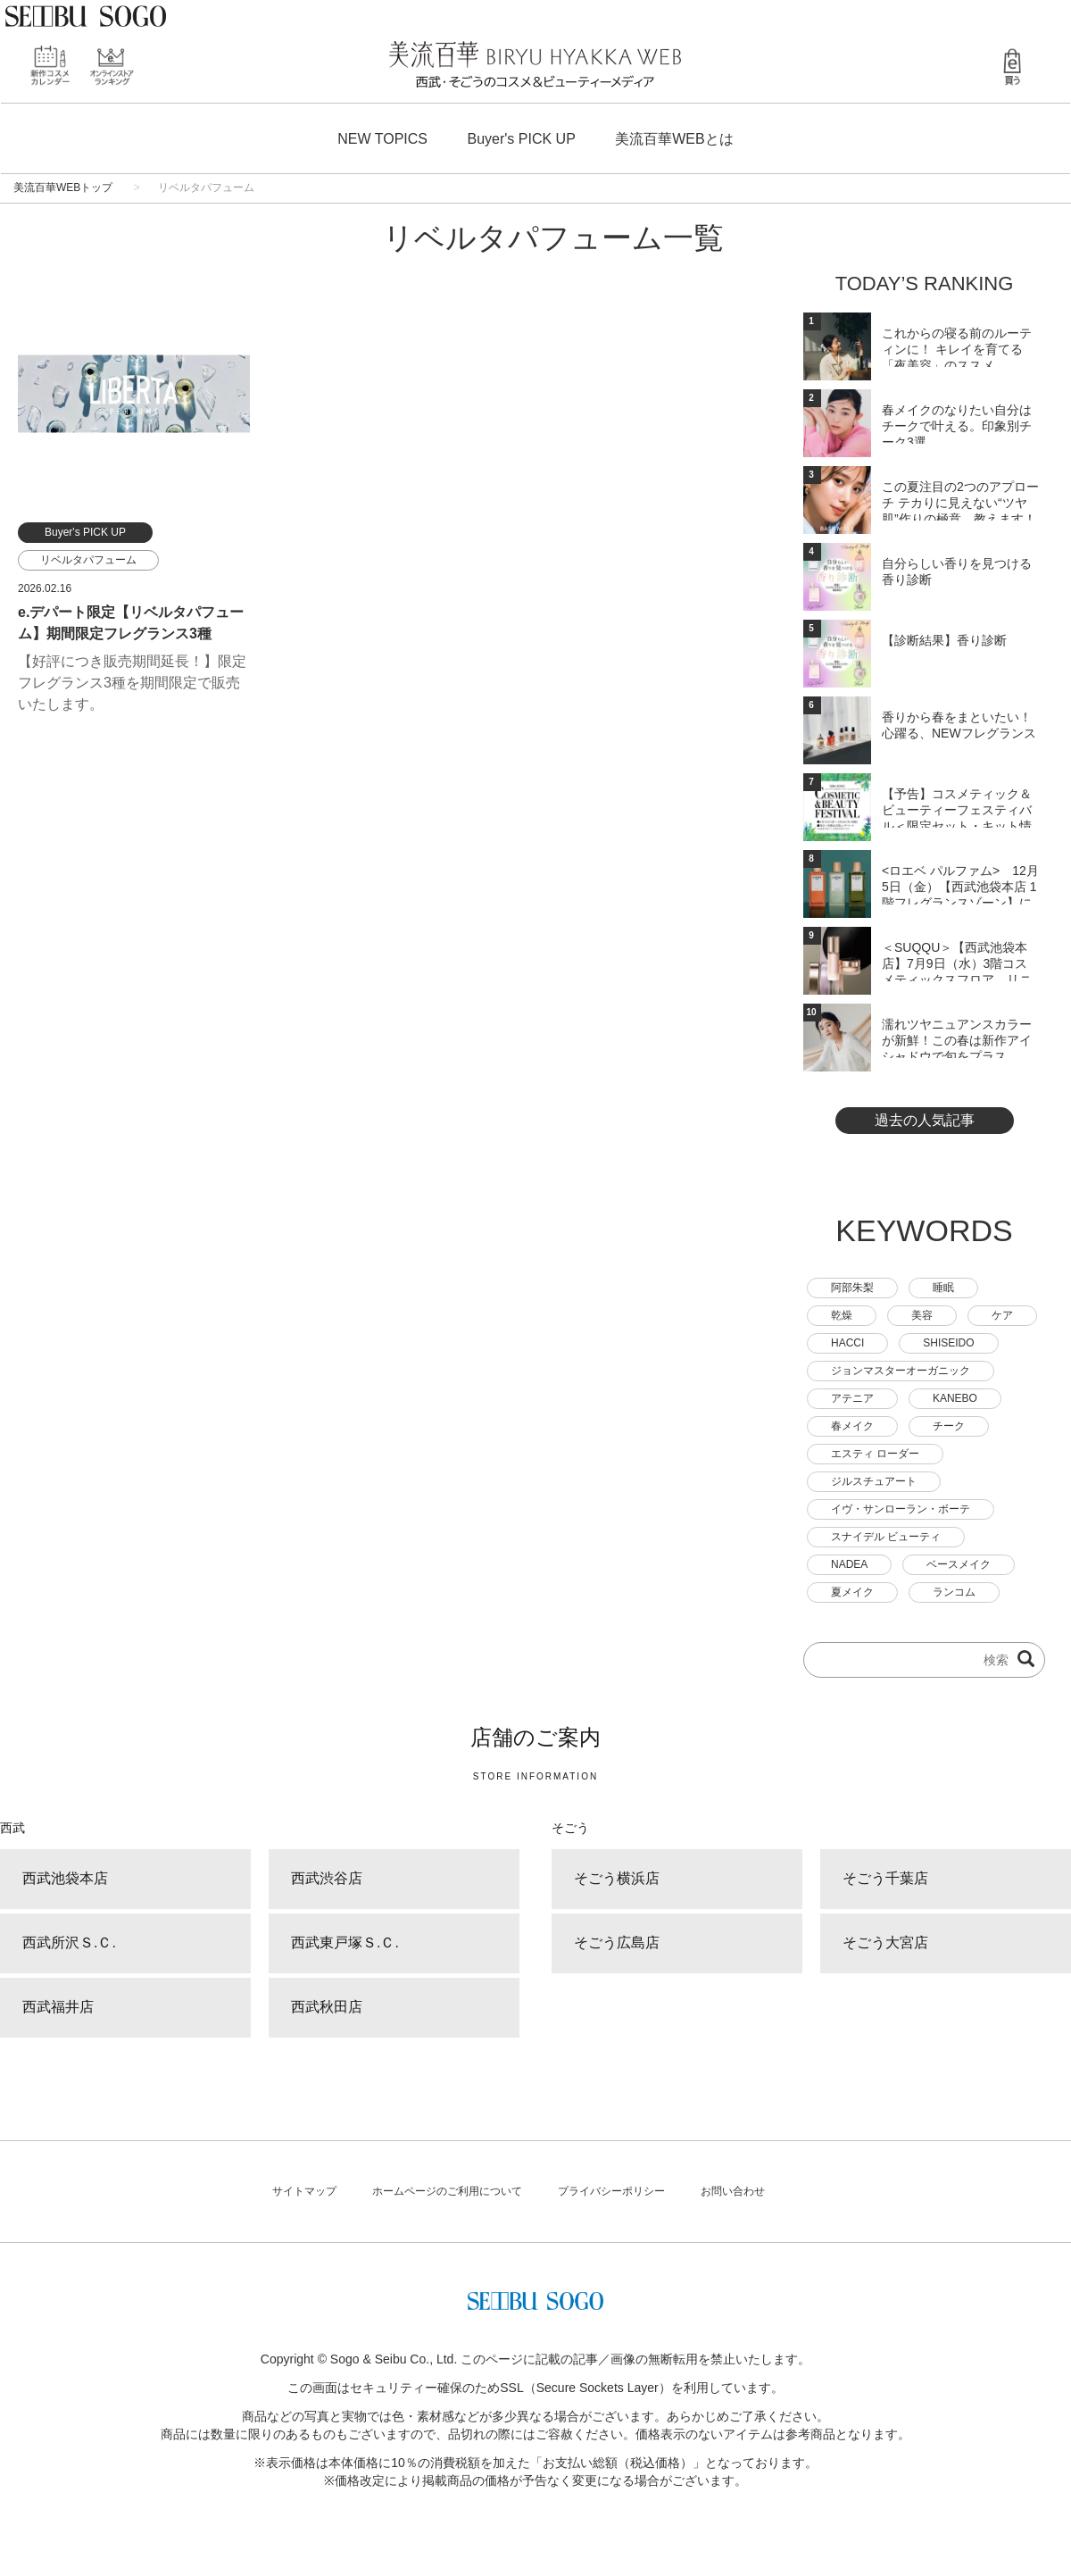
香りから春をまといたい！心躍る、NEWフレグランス (959, 725)
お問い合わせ (733, 2191)
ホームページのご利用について (447, 2191)
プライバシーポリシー (611, 2191)
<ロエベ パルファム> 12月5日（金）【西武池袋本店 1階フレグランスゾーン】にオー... (960, 884)
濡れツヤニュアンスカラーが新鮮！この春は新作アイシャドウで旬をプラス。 (957, 1037)
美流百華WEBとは (674, 138)
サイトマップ (304, 2191)
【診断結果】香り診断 (944, 640)
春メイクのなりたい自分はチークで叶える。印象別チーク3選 (957, 423)
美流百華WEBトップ (62, 187)
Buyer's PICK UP (522, 138)
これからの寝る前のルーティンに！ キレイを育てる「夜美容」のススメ (957, 346)
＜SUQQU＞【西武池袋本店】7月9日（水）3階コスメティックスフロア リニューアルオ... (957, 960)
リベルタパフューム (88, 560)
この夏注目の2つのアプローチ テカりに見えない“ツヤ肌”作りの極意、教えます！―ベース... (960, 500)
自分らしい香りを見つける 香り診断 (957, 571)
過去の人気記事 (925, 1120)
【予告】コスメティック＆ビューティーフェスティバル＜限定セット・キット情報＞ (957, 807)
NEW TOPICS (382, 138)
